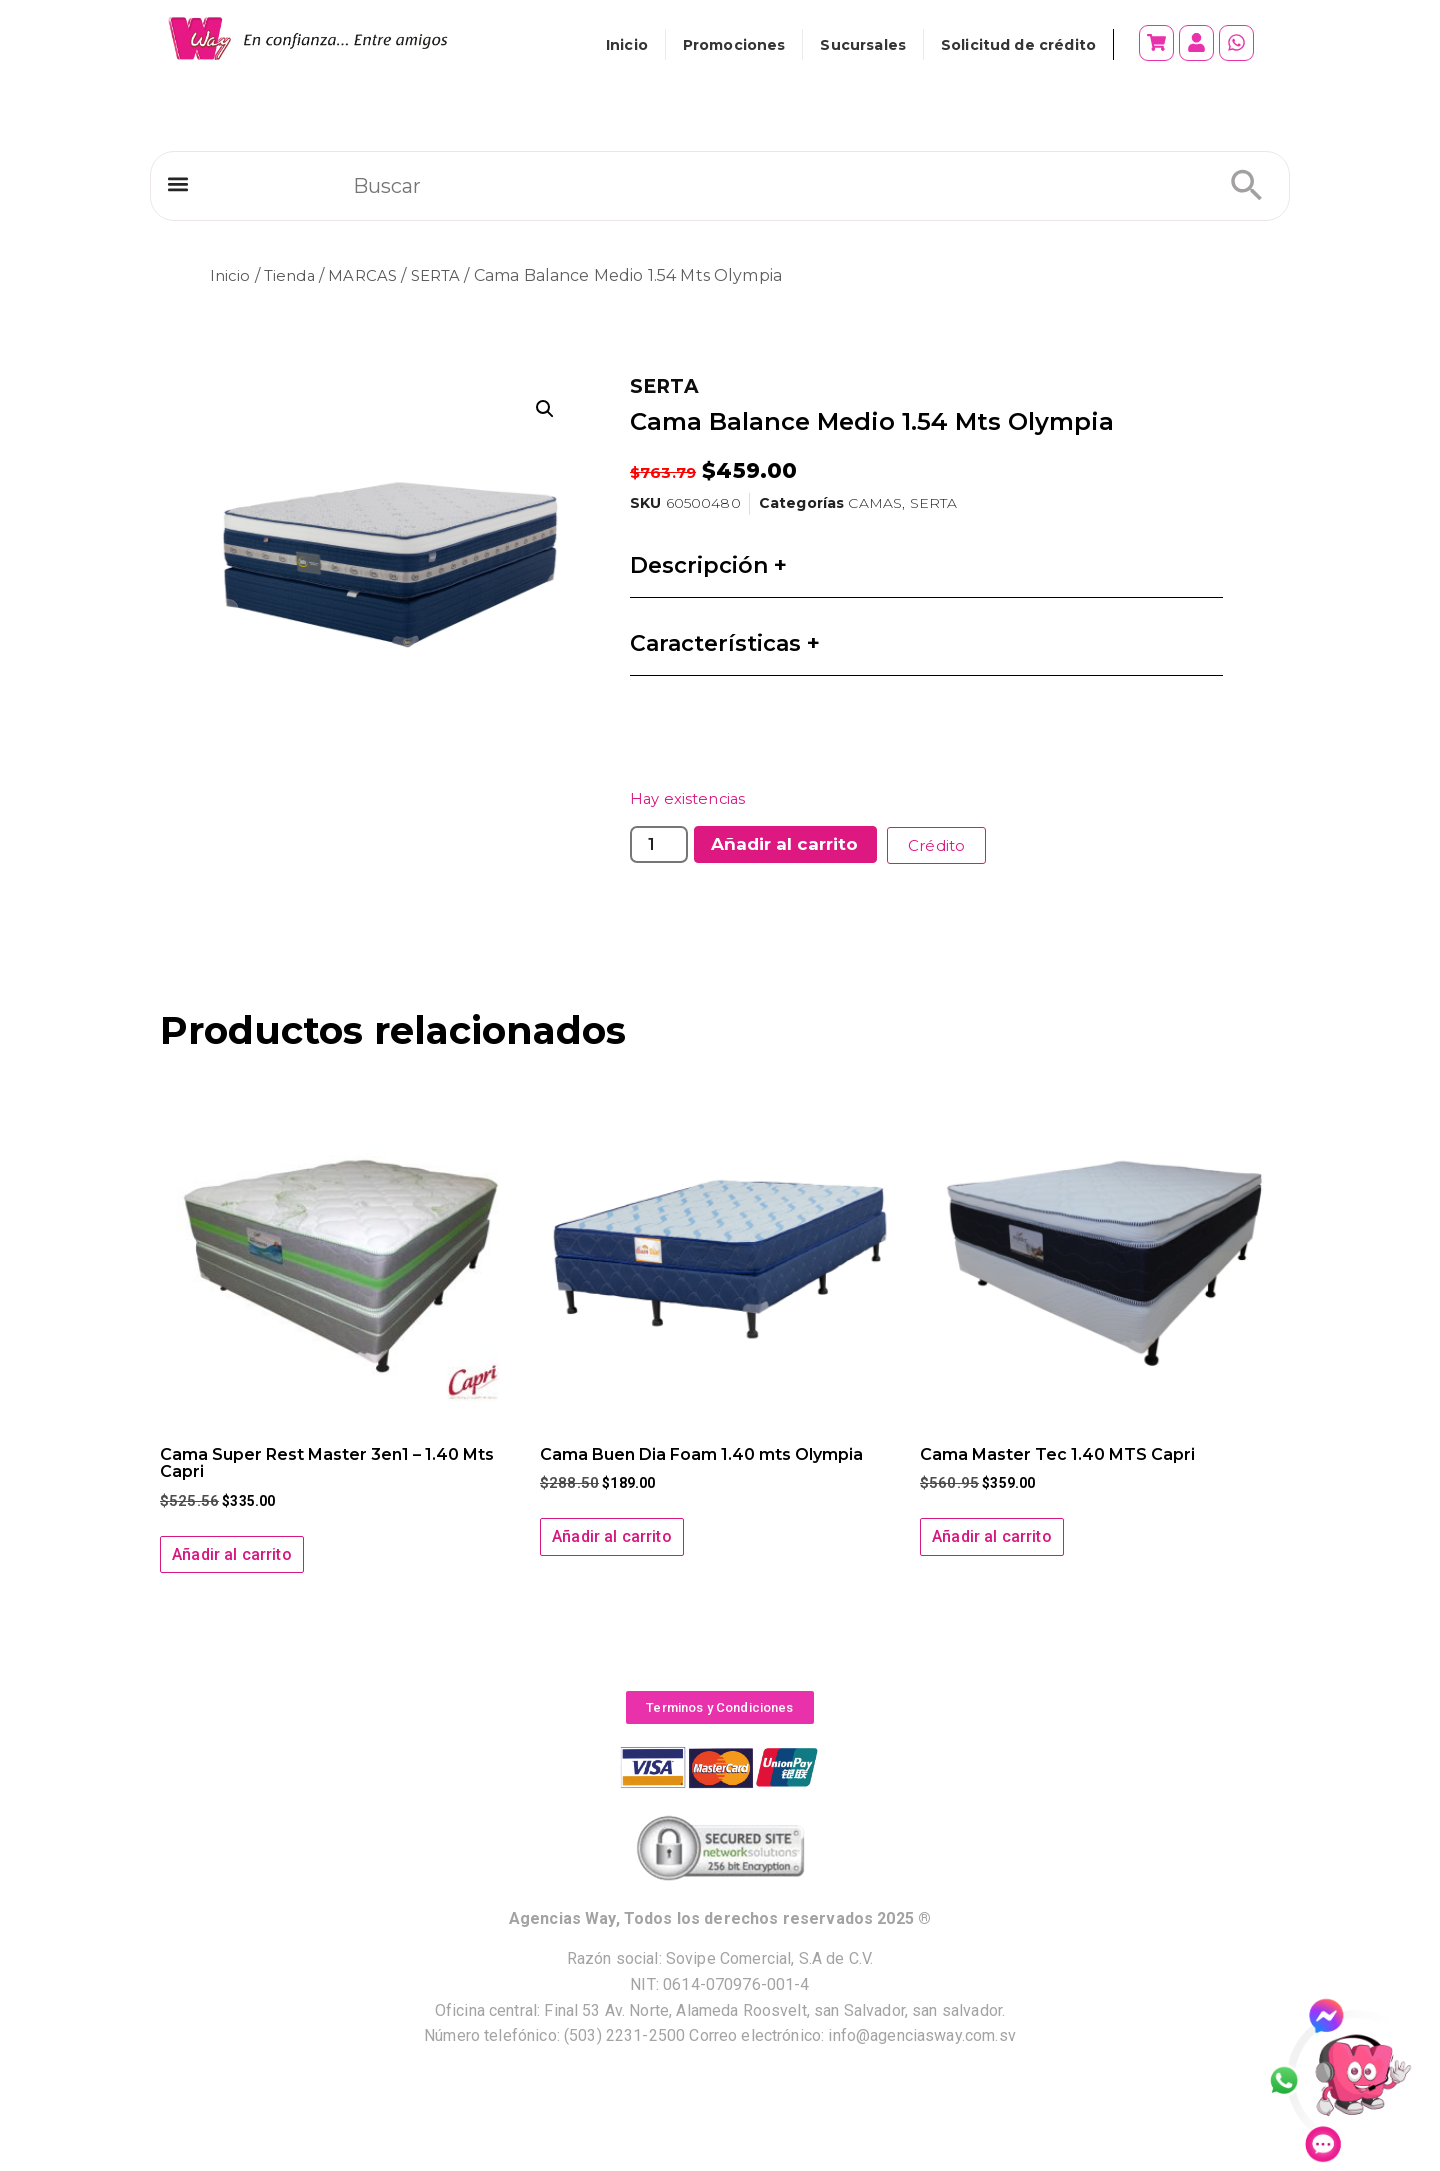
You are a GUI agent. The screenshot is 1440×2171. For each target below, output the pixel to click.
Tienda (293, 275)
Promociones (734, 45)
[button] (177, 188)
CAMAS (875, 503)
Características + (725, 643)
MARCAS (369, 275)
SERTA (446, 275)
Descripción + (708, 565)
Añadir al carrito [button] (232, 1553)
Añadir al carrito (784, 844)
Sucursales (863, 45)
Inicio (627, 45)
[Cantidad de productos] (659, 844)
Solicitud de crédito (1018, 45)
